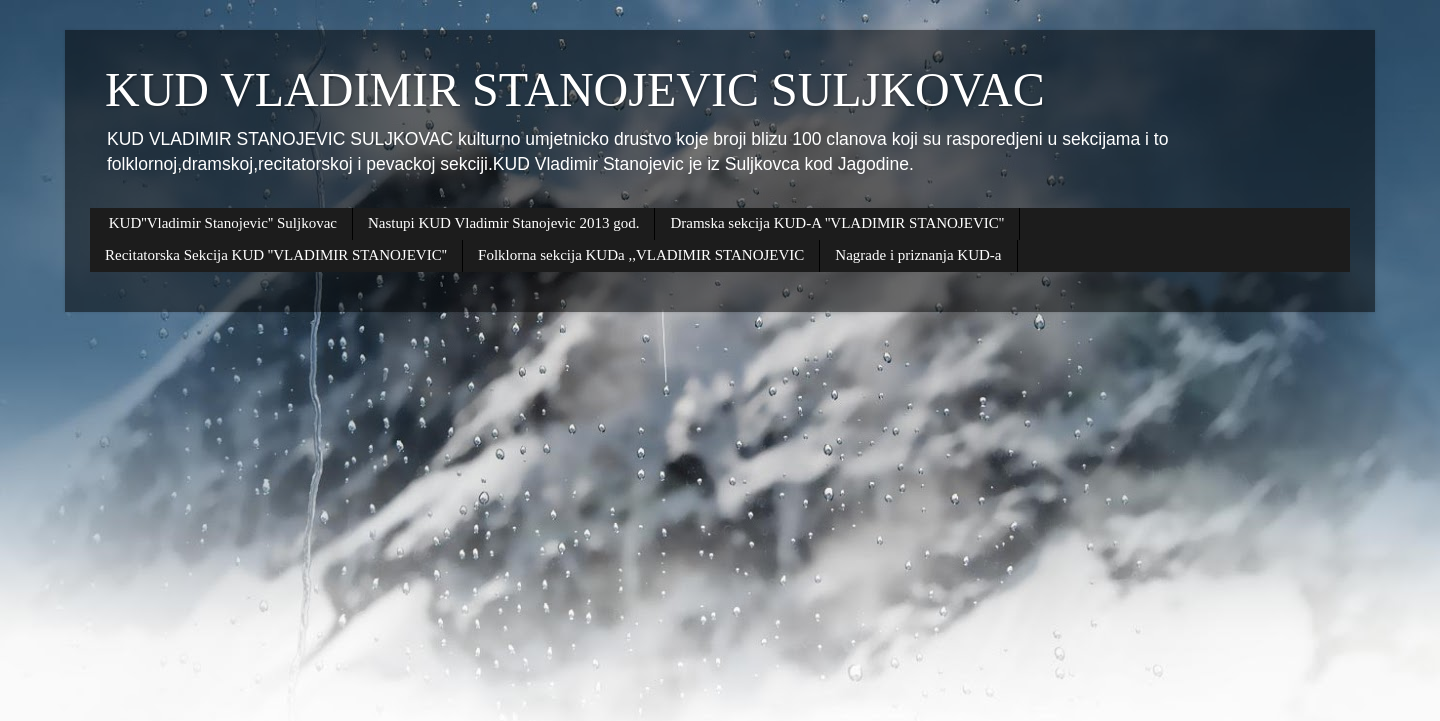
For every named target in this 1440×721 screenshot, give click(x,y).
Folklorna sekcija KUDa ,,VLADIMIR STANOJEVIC (641, 255)
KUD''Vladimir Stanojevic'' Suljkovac (223, 223)
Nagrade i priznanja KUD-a (918, 255)
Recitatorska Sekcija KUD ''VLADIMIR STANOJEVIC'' (276, 255)
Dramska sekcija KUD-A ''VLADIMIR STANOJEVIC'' (837, 223)
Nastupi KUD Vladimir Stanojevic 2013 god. (503, 223)
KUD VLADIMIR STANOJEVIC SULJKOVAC (575, 89)
